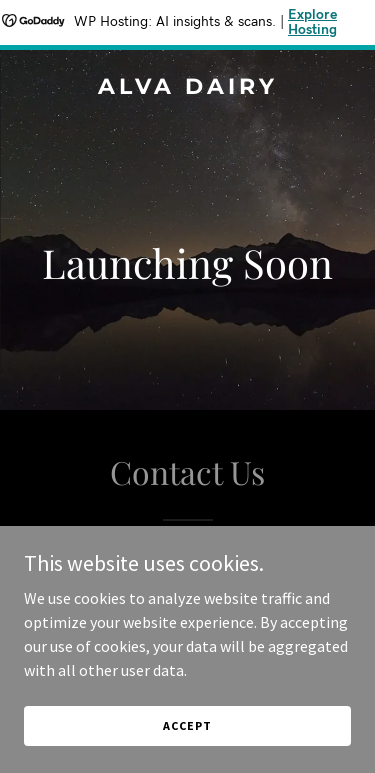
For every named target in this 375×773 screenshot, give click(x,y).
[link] (187, 88)
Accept (187, 725)
